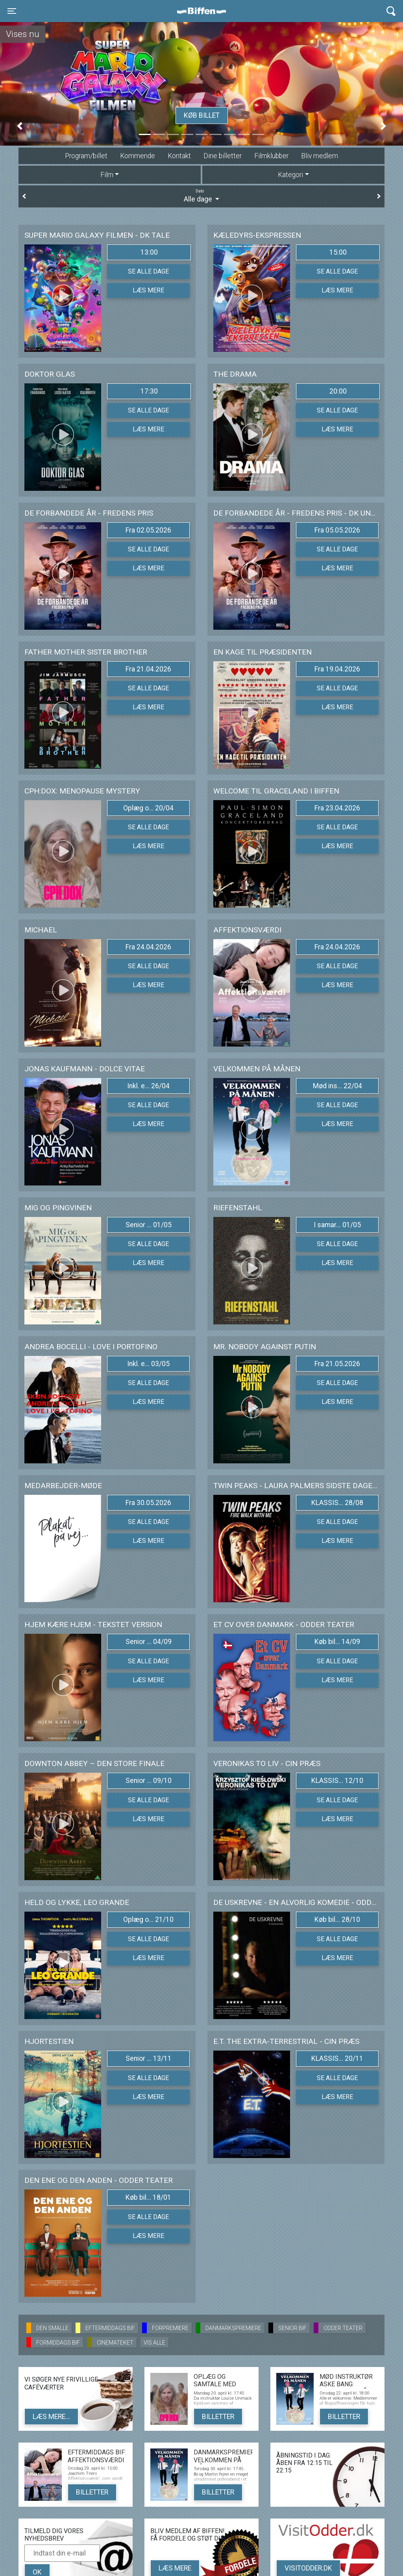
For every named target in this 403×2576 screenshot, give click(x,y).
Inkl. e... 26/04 (148, 1086)
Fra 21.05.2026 (337, 1364)
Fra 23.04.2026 (337, 808)
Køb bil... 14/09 (337, 1642)
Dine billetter (222, 156)
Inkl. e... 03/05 (148, 1364)
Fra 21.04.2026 (148, 669)
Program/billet (86, 156)
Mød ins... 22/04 (337, 1086)
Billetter (218, 2417)
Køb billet (202, 115)
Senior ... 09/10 (149, 1781)
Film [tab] (106, 175)
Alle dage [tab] (201, 195)
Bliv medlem (319, 156)
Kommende (137, 156)
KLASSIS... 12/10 (337, 1781)
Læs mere (148, 290)
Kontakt (179, 156)
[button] (19, 126)
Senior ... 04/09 (149, 1642)
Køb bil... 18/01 (148, 2197)
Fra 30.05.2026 (148, 1503)
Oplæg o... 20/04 (148, 808)
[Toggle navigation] (12, 11)
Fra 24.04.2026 (148, 947)
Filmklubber (271, 156)
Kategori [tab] (290, 175)
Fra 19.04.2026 (337, 669)
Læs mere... (51, 2417)
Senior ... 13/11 (149, 2058)
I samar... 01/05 (337, 1225)
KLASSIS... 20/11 (337, 2058)
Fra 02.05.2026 (148, 530)
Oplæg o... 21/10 (148, 1919)
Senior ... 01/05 (149, 1225)
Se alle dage (148, 271)
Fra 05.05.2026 (337, 530)
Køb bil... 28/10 (337, 1919)
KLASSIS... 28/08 (337, 1503)
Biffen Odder (204, 11)
